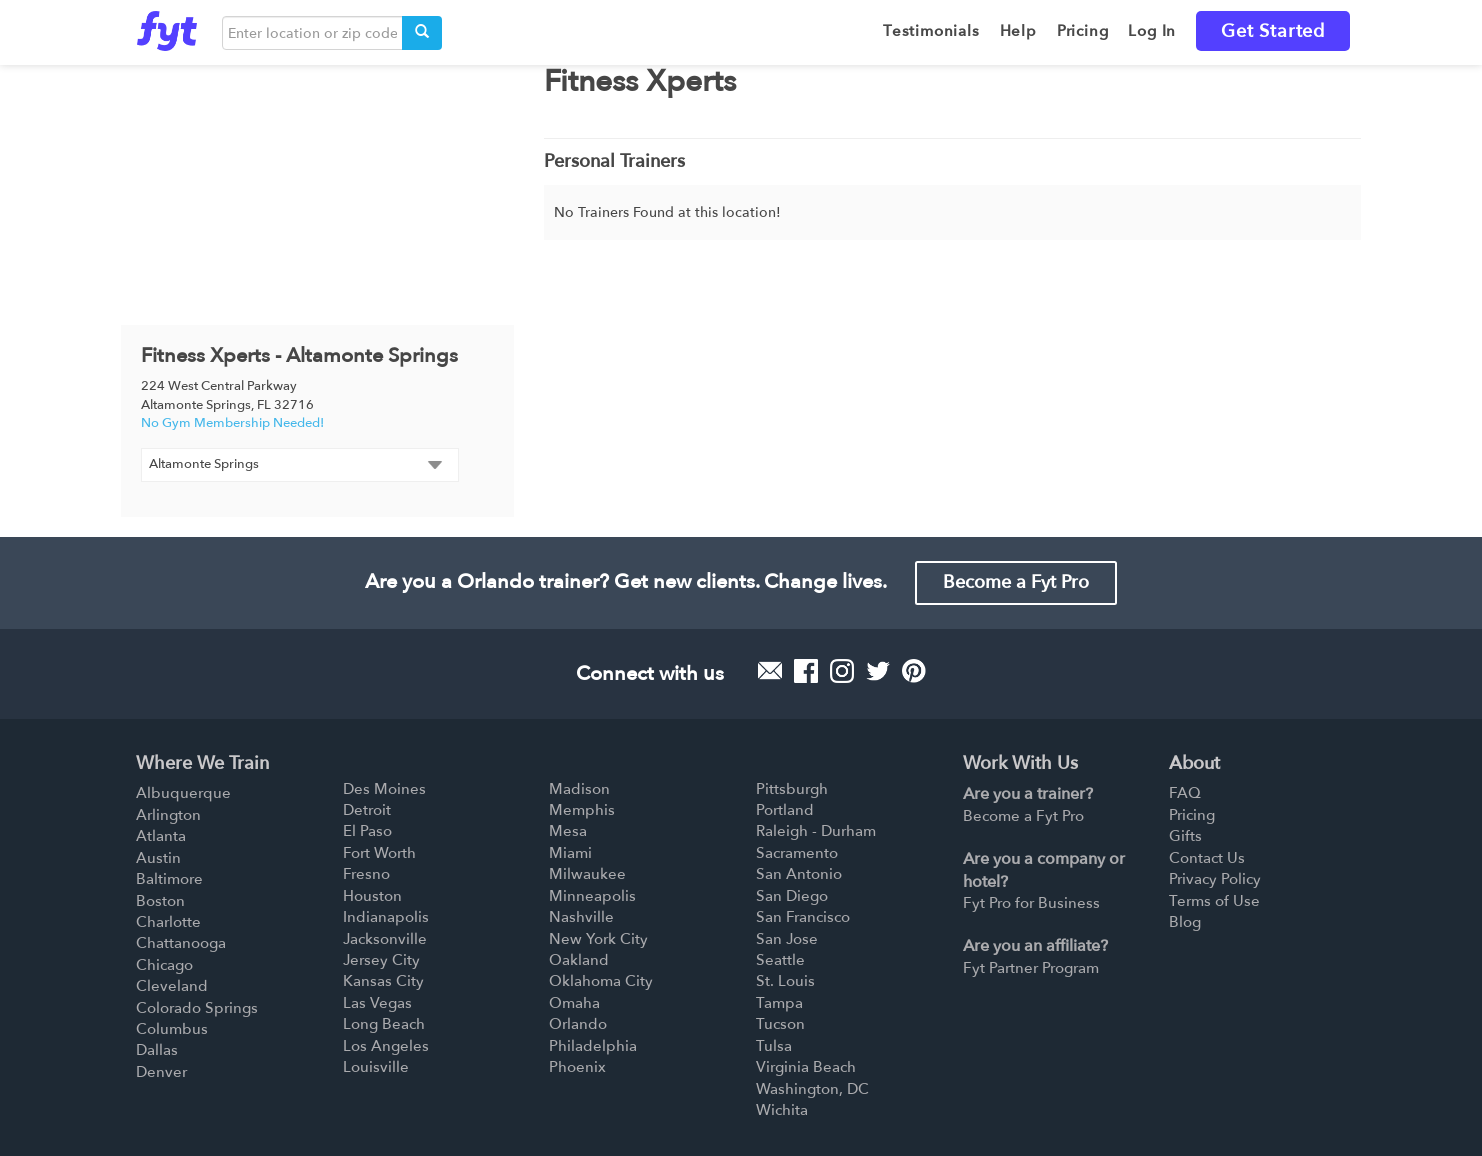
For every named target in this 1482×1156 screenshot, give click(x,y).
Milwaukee (587, 874)
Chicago (164, 965)
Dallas (157, 1050)
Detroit (367, 810)
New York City (598, 939)
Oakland (579, 960)
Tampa (779, 1003)
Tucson (780, 1024)
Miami (570, 853)
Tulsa (774, 1046)
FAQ (1185, 793)
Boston (160, 901)
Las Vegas (377, 1003)
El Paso (367, 831)
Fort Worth (379, 853)
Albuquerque (183, 793)
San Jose (787, 939)
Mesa (568, 831)
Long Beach (384, 1024)
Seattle (780, 960)
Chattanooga (181, 943)
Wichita (782, 1110)
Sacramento (797, 853)
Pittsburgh (792, 789)
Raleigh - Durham (816, 831)
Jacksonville (385, 939)
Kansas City (383, 981)
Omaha (574, 1003)
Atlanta (161, 836)
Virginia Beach (806, 1067)
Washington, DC (812, 1089)
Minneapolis (592, 896)
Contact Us (1207, 858)
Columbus (172, 1029)
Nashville (581, 917)
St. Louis (785, 981)
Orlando (578, 1024)
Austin (158, 858)
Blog (1185, 922)
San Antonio (799, 874)
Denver (161, 1072)
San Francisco (803, 917)
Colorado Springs (197, 1008)
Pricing (1192, 815)
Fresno (366, 874)
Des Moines (384, 789)
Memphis (582, 810)
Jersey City (381, 960)
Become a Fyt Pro (1016, 582)
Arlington (168, 815)
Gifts (1185, 836)
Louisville (376, 1067)
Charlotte (168, 922)
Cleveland (172, 986)
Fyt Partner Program (1031, 968)
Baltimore (169, 879)
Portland (785, 810)
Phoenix (577, 1067)
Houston (372, 896)
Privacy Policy (1215, 879)
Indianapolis (386, 917)
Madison (579, 789)
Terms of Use (1214, 901)
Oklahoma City (601, 981)
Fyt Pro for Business (1031, 903)
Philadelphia (593, 1046)
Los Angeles (386, 1046)
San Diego (792, 896)
